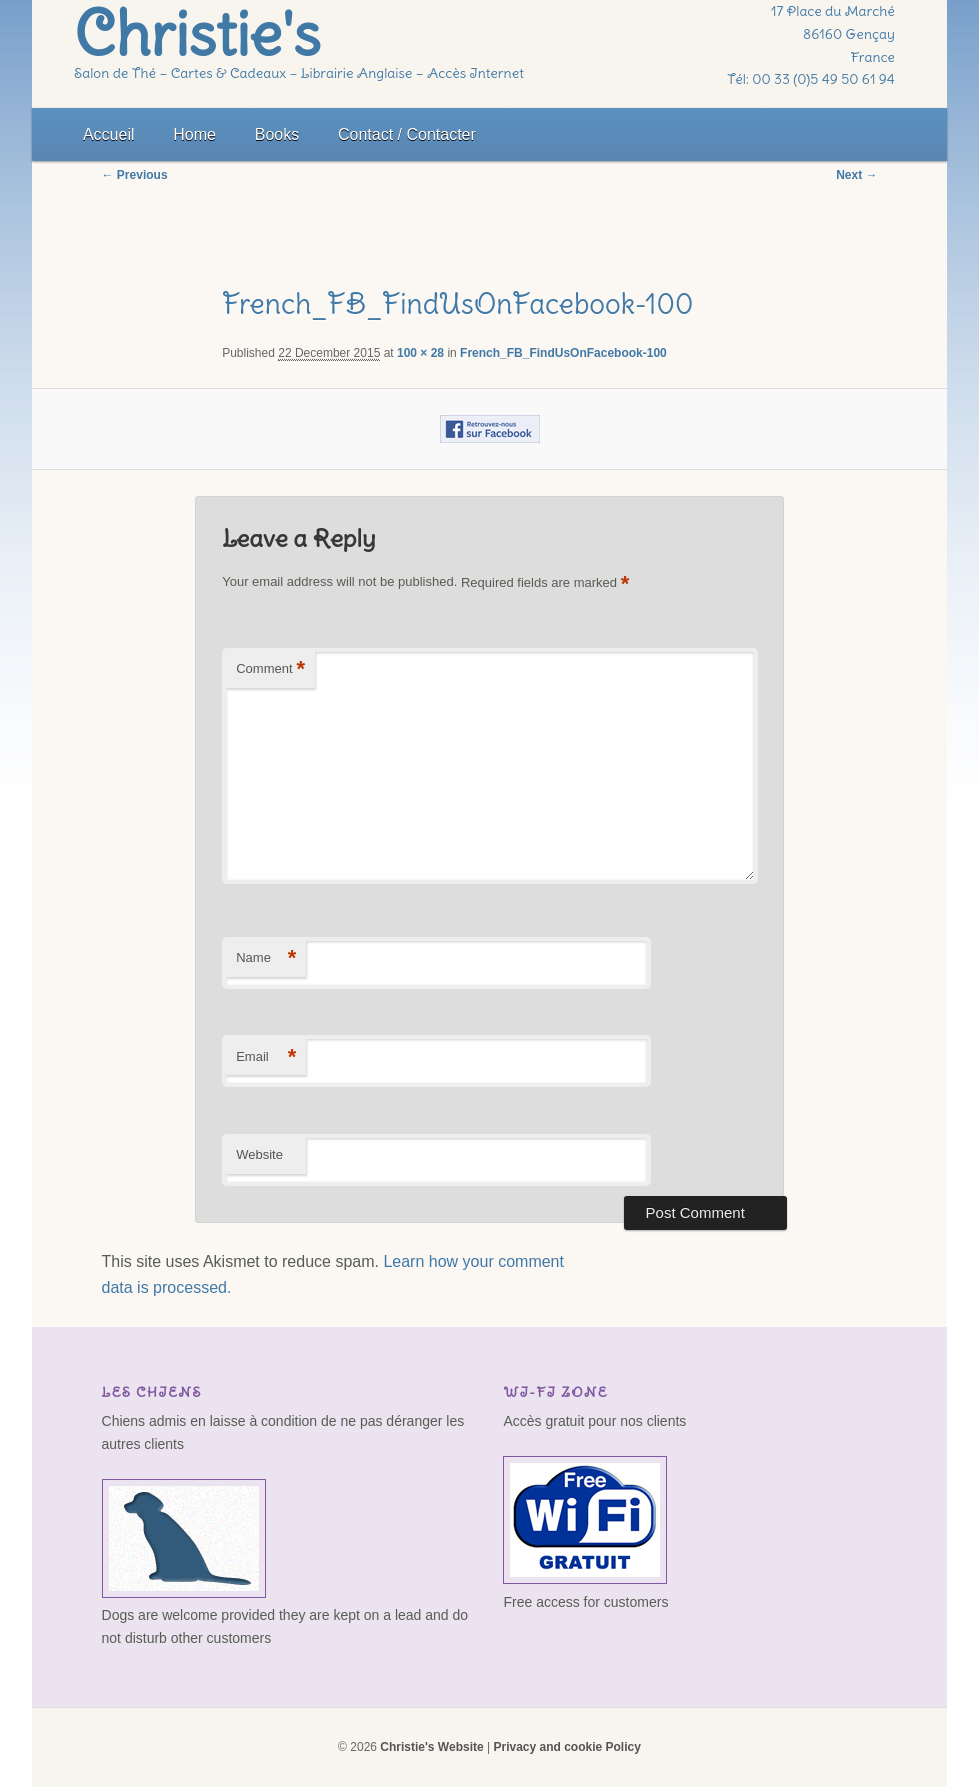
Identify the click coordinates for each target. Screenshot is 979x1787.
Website (259, 1154)
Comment (270, 669)
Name (266, 958)
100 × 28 (420, 353)
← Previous (135, 175)
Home (194, 134)
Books (277, 134)
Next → (856, 175)
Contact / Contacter (407, 134)
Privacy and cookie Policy (566, 1747)
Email (266, 1057)
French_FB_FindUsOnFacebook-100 (563, 353)
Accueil (109, 134)
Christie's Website (431, 1747)
